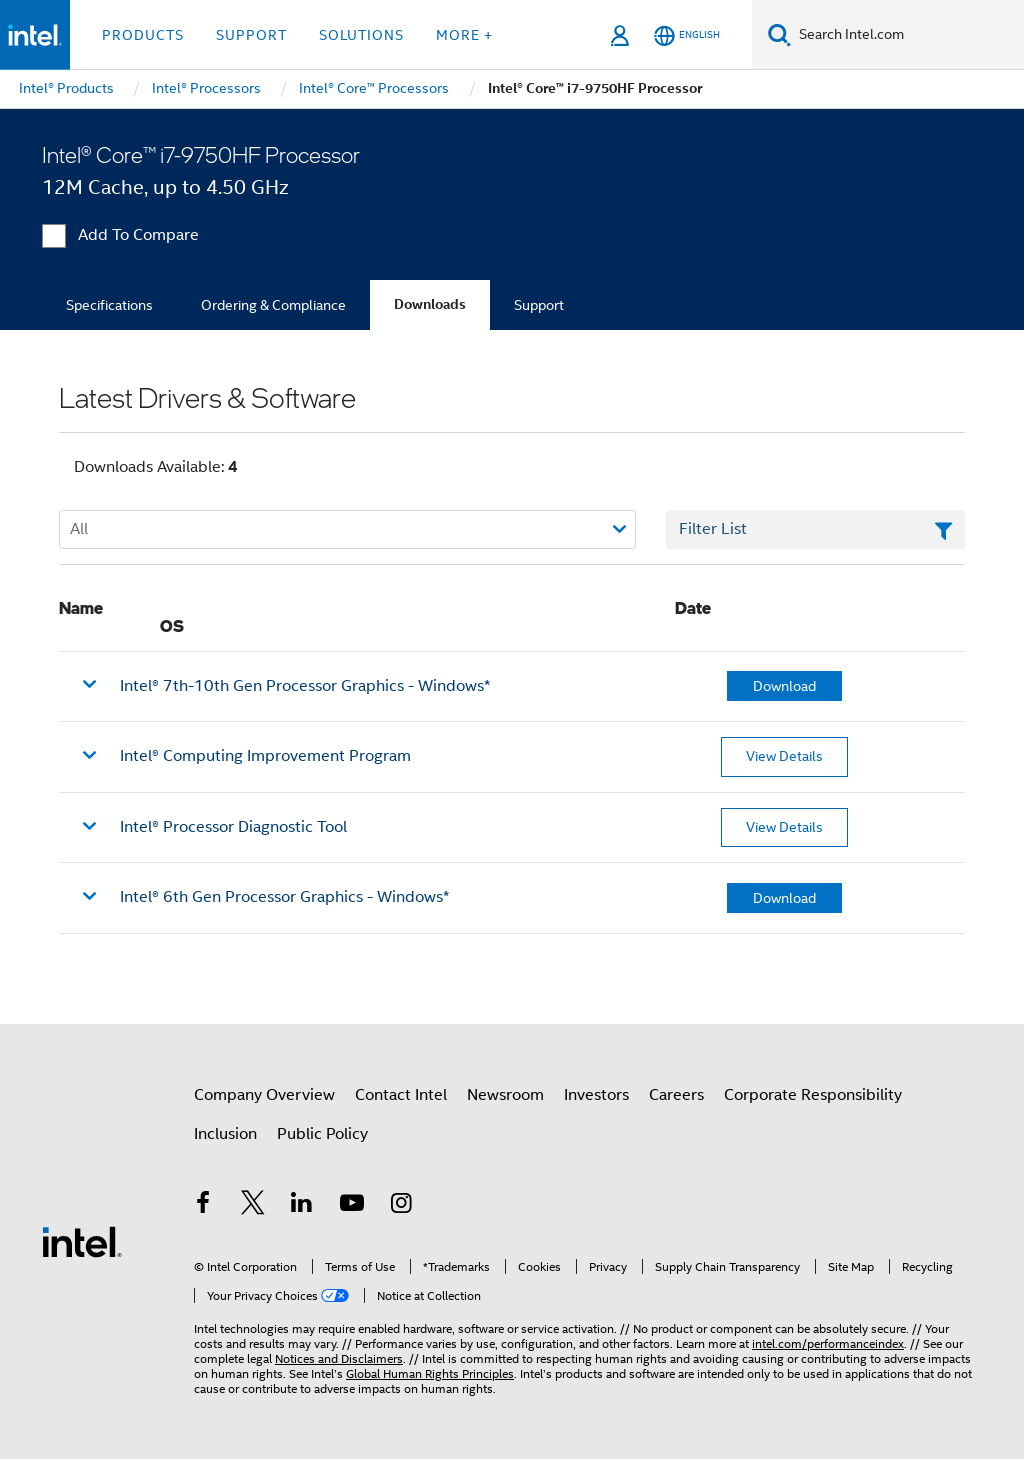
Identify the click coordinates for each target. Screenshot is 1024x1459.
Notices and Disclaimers (339, 1358)
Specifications (109, 305)
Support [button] (251, 35)
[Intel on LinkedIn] (302, 1206)
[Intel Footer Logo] (82, 1241)
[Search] (779, 34)
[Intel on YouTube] (352, 1206)
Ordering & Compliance (273, 305)
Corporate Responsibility (813, 1095)
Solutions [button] (361, 35)
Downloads (430, 304)
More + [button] (464, 35)
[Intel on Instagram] (401, 1206)
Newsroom (505, 1095)
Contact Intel (401, 1095)
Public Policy (322, 1134)
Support (539, 305)
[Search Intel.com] (907, 35)
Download (784, 686)
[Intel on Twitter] (253, 1206)
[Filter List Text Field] (815, 530)
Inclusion (225, 1134)
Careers (676, 1095)
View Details (784, 756)
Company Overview (264, 1095)
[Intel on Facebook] (203, 1206)
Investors (596, 1095)
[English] (687, 35)
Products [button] (143, 35)
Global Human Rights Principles (430, 1373)
